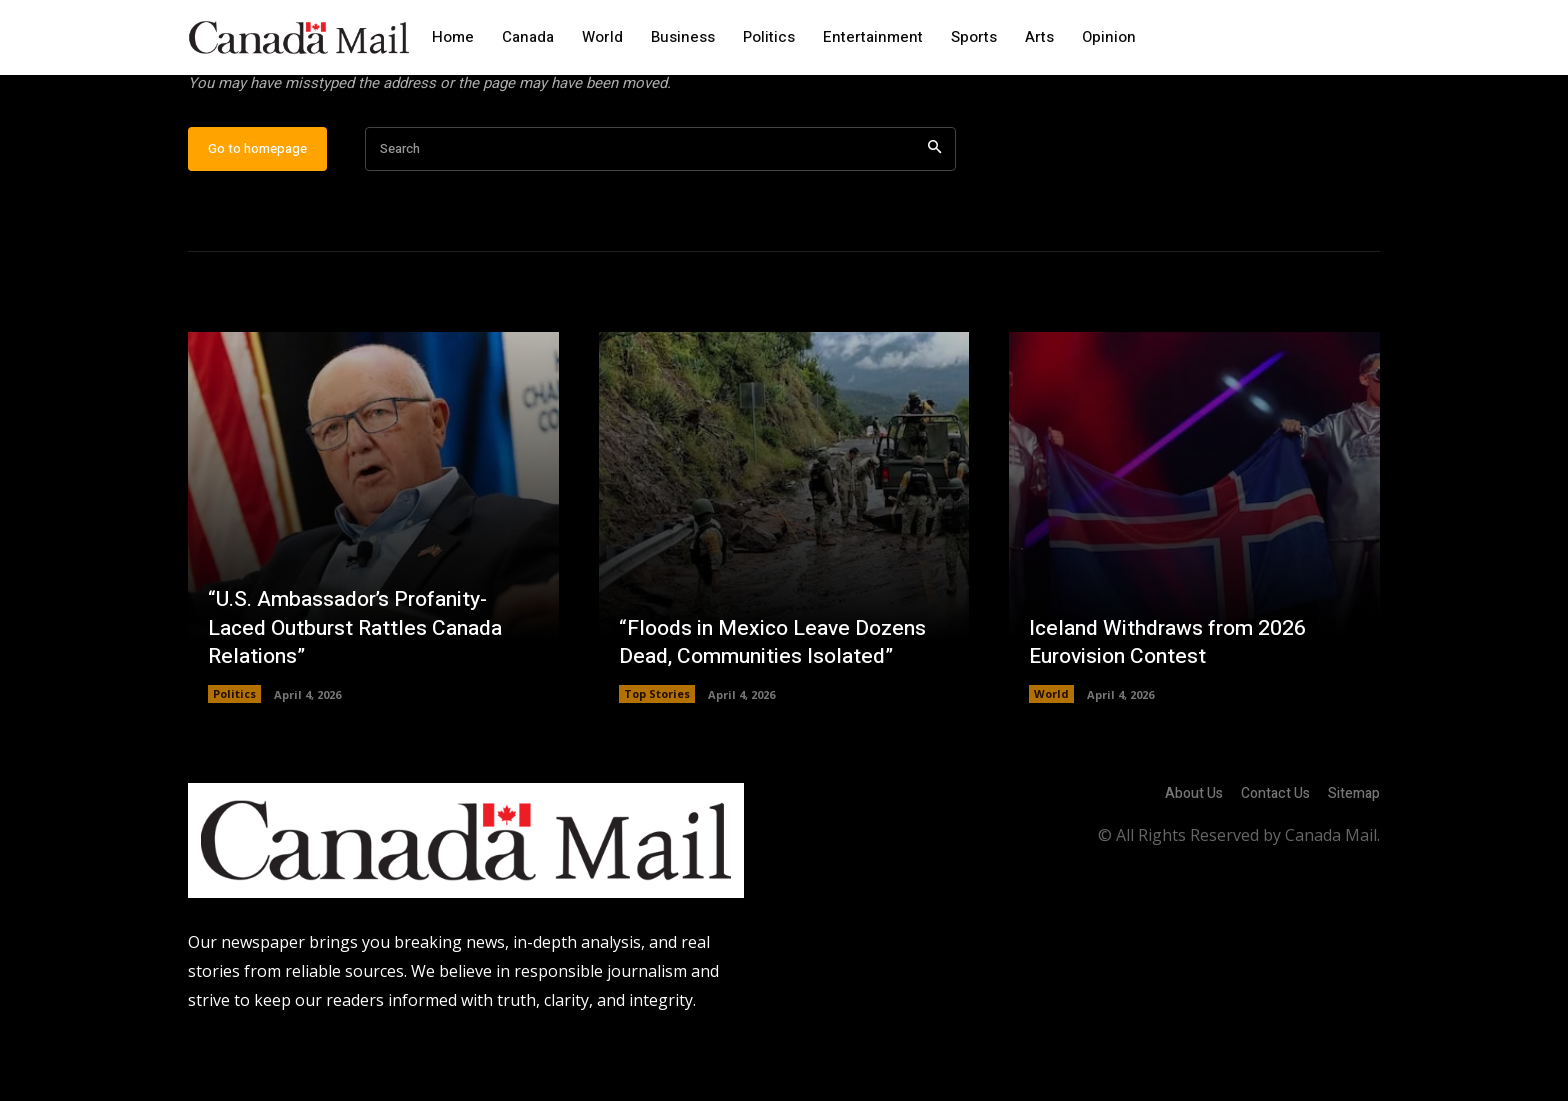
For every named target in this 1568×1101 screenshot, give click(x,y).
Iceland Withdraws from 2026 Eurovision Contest (1172, 703)
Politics (234, 755)
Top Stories (657, 755)
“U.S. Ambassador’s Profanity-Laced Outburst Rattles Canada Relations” (361, 688)
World (1051, 755)
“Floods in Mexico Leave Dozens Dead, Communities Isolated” (779, 703)
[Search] (934, 210)
